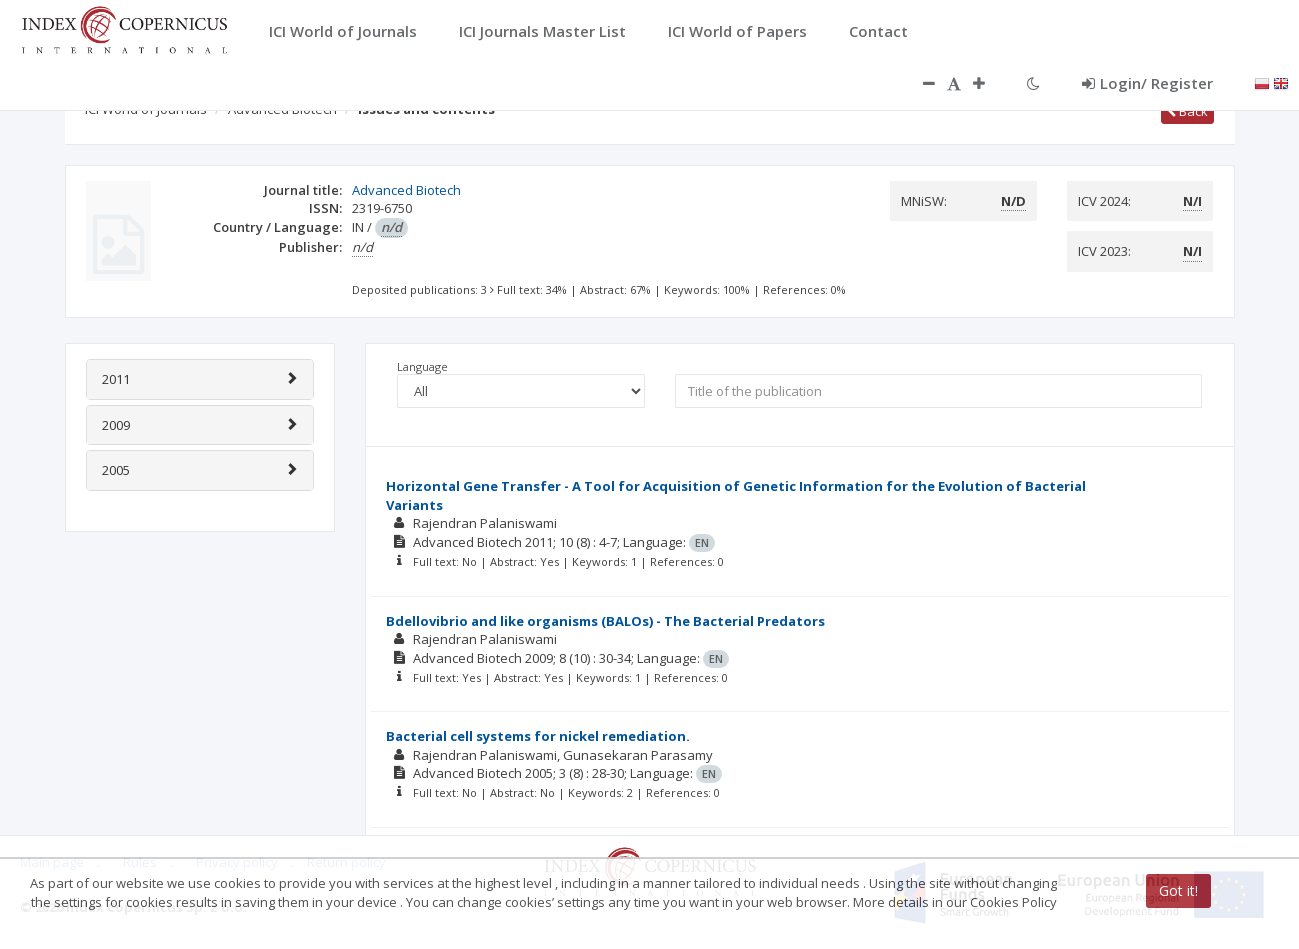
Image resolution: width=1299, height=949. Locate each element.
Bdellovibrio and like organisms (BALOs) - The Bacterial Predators (605, 621)
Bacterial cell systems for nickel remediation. (538, 736)
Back (1187, 111)
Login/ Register (1147, 83)
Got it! (1178, 890)
